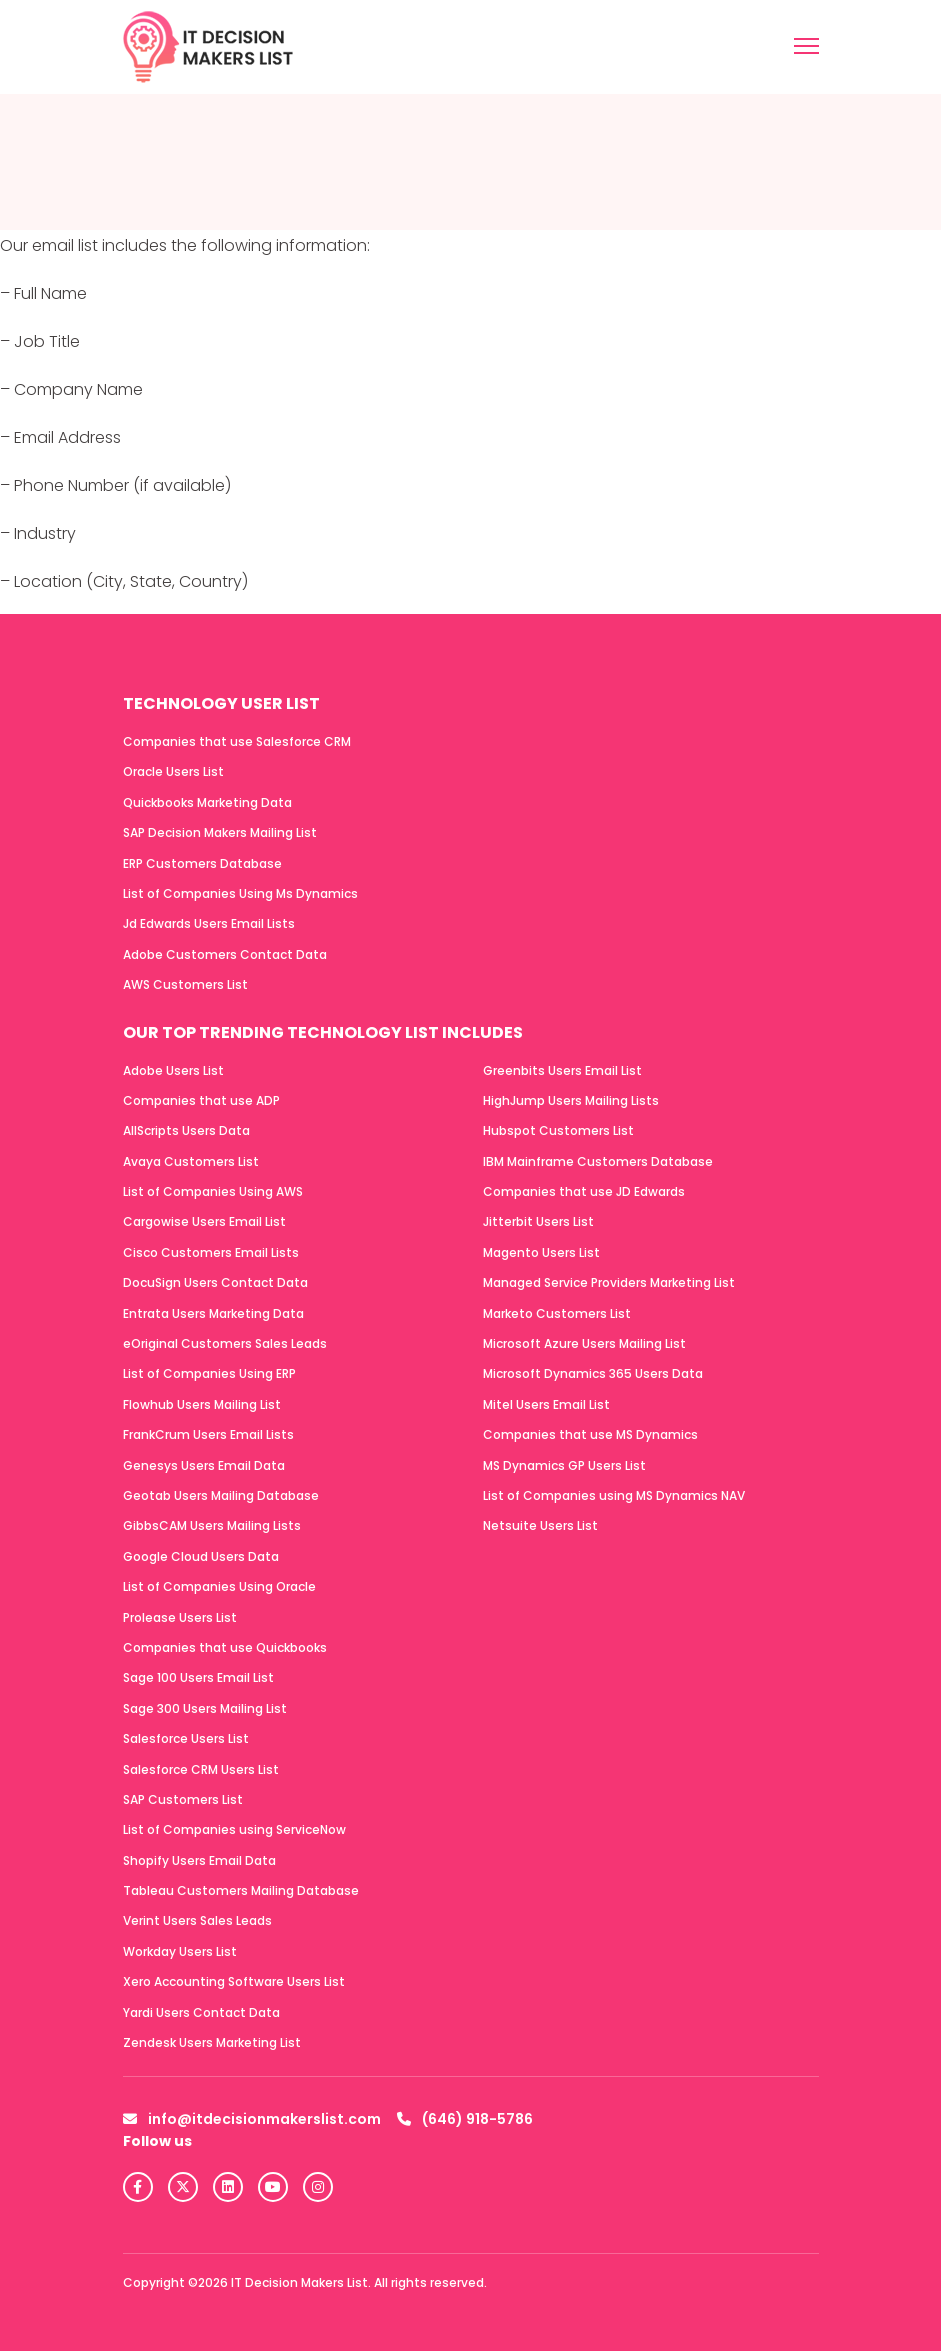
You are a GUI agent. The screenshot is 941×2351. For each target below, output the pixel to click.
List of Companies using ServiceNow (234, 1829)
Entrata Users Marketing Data (213, 1313)
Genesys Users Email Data (204, 1465)
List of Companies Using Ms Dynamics (240, 893)
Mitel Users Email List (546, 1404)
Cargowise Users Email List (204, 1221)
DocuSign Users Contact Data (215, 1282)
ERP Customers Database (202, 863)
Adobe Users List (173, 1070)
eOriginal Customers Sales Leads (225, 1343)
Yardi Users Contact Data (201, 2012)
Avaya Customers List (191, 1161)
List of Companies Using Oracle (219, 1586)
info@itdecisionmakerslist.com (252, 2119)
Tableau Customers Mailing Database (241, 1890)
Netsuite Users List (540, 1525)
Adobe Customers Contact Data (225, 954)
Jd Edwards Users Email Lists (209, 923)
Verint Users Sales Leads (197, 1920)
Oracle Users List (173, 771)
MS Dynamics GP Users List (564, 1465)
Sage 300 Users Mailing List (205, 1708)
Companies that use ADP (201, 1100)
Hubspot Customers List (558, 1130)
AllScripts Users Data (186, 1130)
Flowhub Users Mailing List (202, 1404)
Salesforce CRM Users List (201, 1769)
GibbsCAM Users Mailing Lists (212, 1525)
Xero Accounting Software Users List (234, 1981)
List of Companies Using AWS (213, 1191)
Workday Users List (180, 1951)
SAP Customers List (183, 1799)
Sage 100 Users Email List (198, 1677)
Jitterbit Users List (538, 1221)
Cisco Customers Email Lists (211, 1252)
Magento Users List (541, 1252)
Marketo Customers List (557, 1313)
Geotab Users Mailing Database (221, 1495)
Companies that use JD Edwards (584, 1191)
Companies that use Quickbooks (225, 1647)
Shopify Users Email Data (199, 1860)
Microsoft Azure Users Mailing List (584, 1343)
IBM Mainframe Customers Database (598, 1161)
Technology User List (221, 703)
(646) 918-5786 (465, 2119)
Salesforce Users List (186, 1738)
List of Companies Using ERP (209, 1373)
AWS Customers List (185, 984)
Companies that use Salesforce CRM (237, 741)
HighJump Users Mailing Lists (571, 1100)
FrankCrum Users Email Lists (208, 1434)
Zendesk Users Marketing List (212, 2042)
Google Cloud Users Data (201, 1556)
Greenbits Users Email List (562, 1070)
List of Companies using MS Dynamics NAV (614, 1495)
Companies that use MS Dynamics (590, 1434)
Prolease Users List (180, 1617)
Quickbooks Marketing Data (207, 802)
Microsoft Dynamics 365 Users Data (593, 1373)
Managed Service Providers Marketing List (609, 1282)
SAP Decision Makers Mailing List (220, 832)
